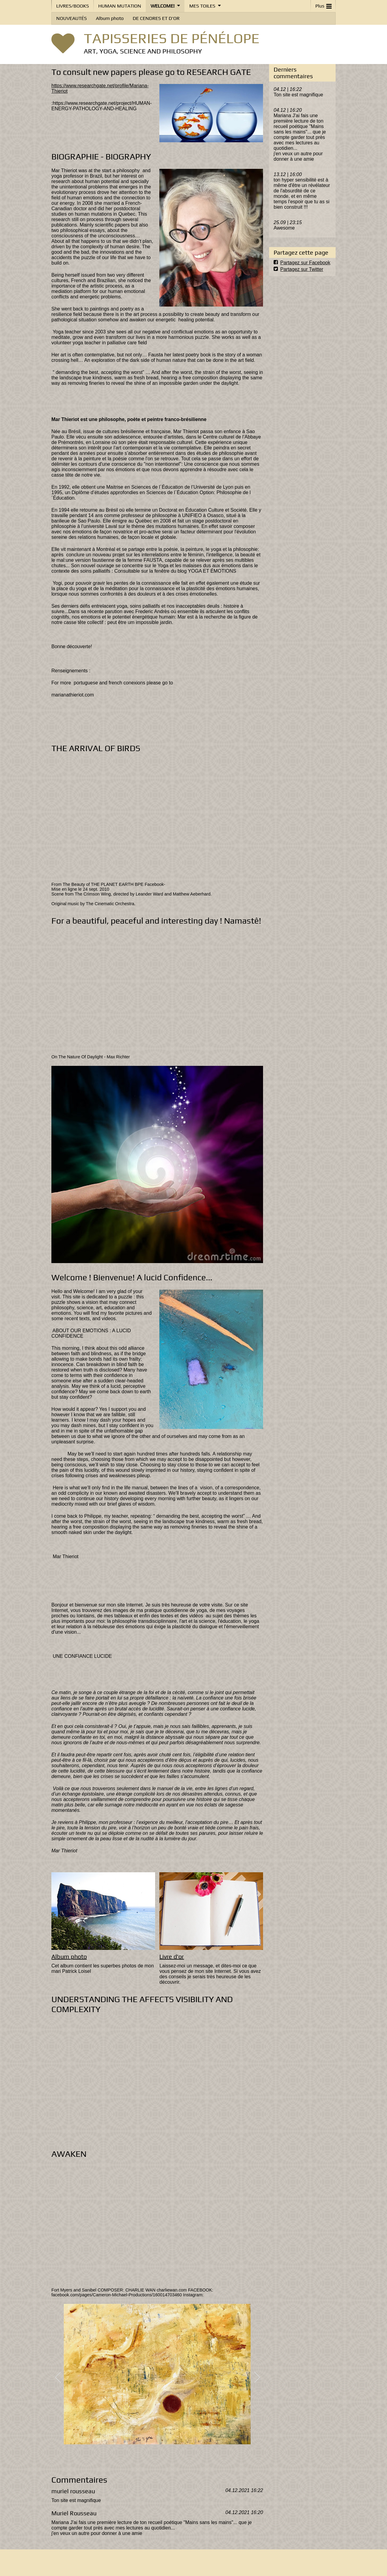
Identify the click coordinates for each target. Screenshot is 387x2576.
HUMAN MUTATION (119, 6)
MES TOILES (202, 6)
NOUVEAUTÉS (71, 18)
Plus (323, 4)
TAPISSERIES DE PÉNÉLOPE (171, 38)
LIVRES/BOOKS (72, 6)
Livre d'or (171, 1956)
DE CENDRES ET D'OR (156, 18)
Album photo (110, 18)
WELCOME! (162, 6)
